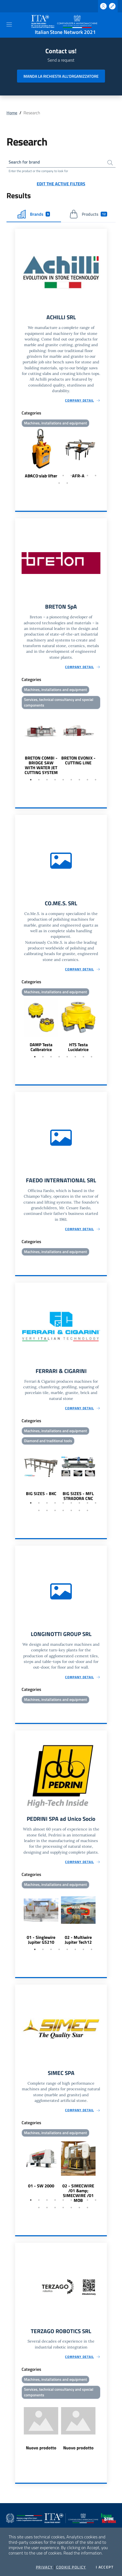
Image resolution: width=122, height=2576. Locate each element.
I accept (104, 2567)
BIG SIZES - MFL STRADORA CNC (78, 1496)
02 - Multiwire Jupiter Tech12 (78, 1939)
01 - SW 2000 (41, 2186)
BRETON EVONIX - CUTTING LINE (78, 760)
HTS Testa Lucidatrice (78, 1047)
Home (11, 112)
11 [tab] (67, 483)
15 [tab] (79, 1510)
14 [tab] (71, 1510)
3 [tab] (47, 475)
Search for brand (24, 162)
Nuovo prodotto (41, 2447)
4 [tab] (55, 475)
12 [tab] (55, 1510)
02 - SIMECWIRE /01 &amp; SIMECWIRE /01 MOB (78, 2193)
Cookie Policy (71, 2567)
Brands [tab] (34, 214)
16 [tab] (87, 1510)
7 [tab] (79, 475)
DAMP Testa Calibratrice (41, 1047)
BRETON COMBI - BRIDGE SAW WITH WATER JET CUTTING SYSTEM (41, 765)
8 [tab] (87, 475)
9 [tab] (95, 475)
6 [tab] (71, 475)
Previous (17, 453)
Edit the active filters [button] (61, 183)
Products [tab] (88, 214)
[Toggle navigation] (9, 24)
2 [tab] (39, 475)
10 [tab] (59, 483)
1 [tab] (30, 475)
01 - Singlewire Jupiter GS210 (41, 1939)
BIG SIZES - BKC (41, 1493)
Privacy (44, 2567)
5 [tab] (63, 475)
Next (104, 453)
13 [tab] (63, 1510)
